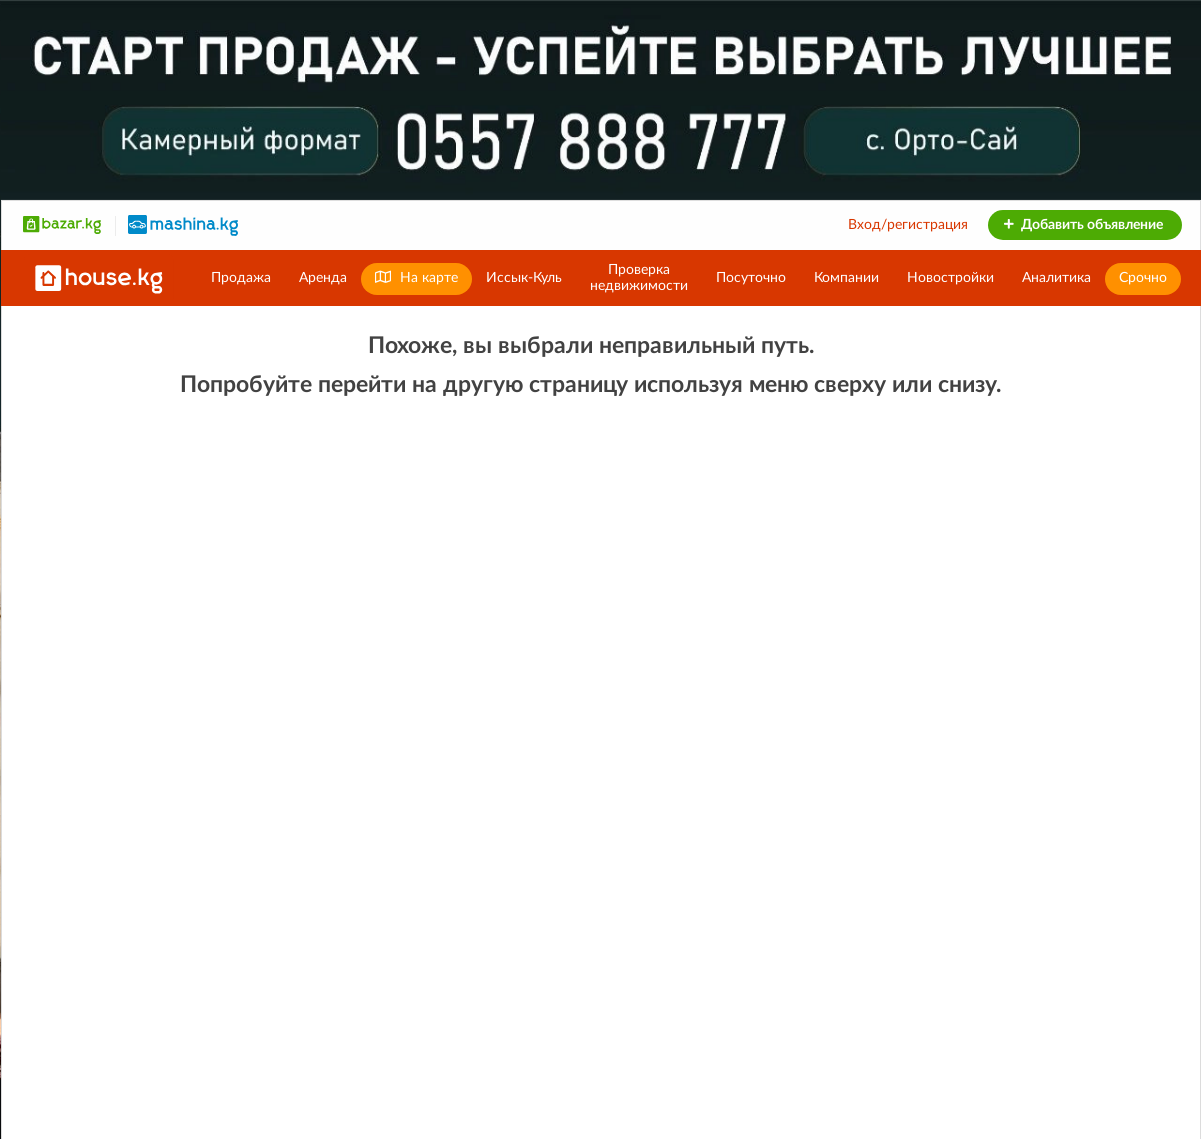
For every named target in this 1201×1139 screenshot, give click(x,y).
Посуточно (751, 278)
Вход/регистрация (908, 225)
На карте (416, 277)
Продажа (241, 278)
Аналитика (1056, 278)
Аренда (323, 278)
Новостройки (950, 278)
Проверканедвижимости (639, 278)
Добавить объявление (1082, 225)
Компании (846, 278)
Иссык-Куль (524, 278)
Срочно (1143, 278)
